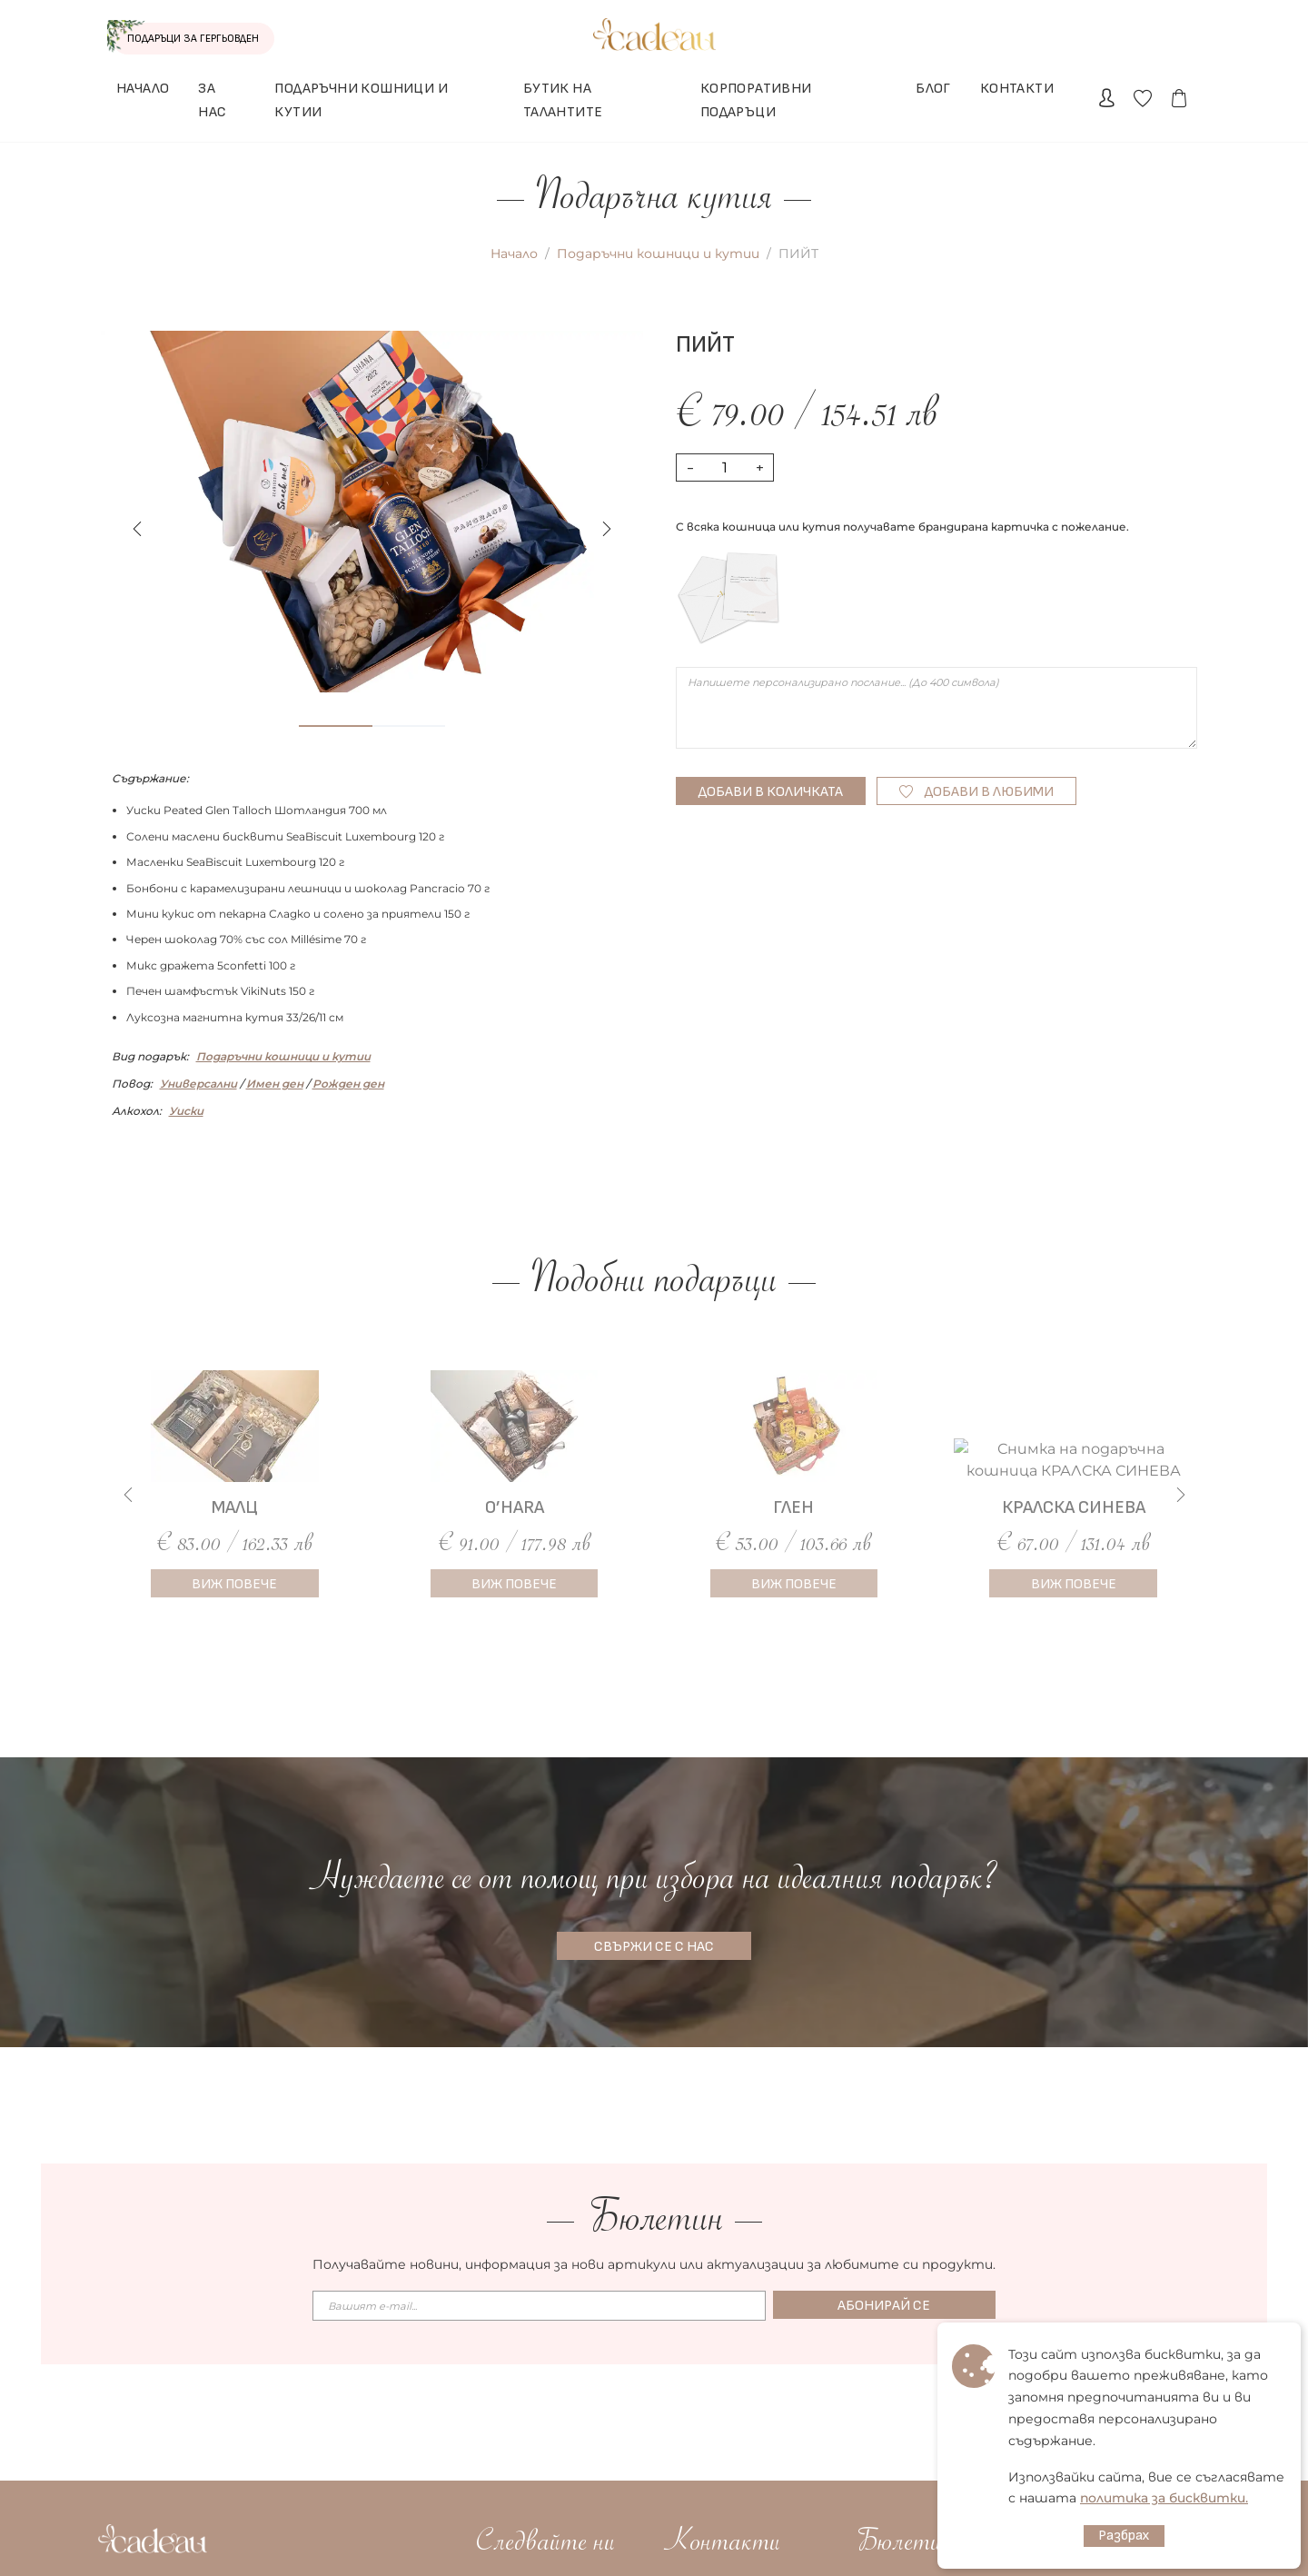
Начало (514, 253)
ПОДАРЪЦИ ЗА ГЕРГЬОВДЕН (169, 38)
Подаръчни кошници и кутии (658, 253)
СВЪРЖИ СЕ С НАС (654, 1946)
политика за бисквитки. (1164, 2498)
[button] (607, 529)
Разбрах (1124, 2535)
